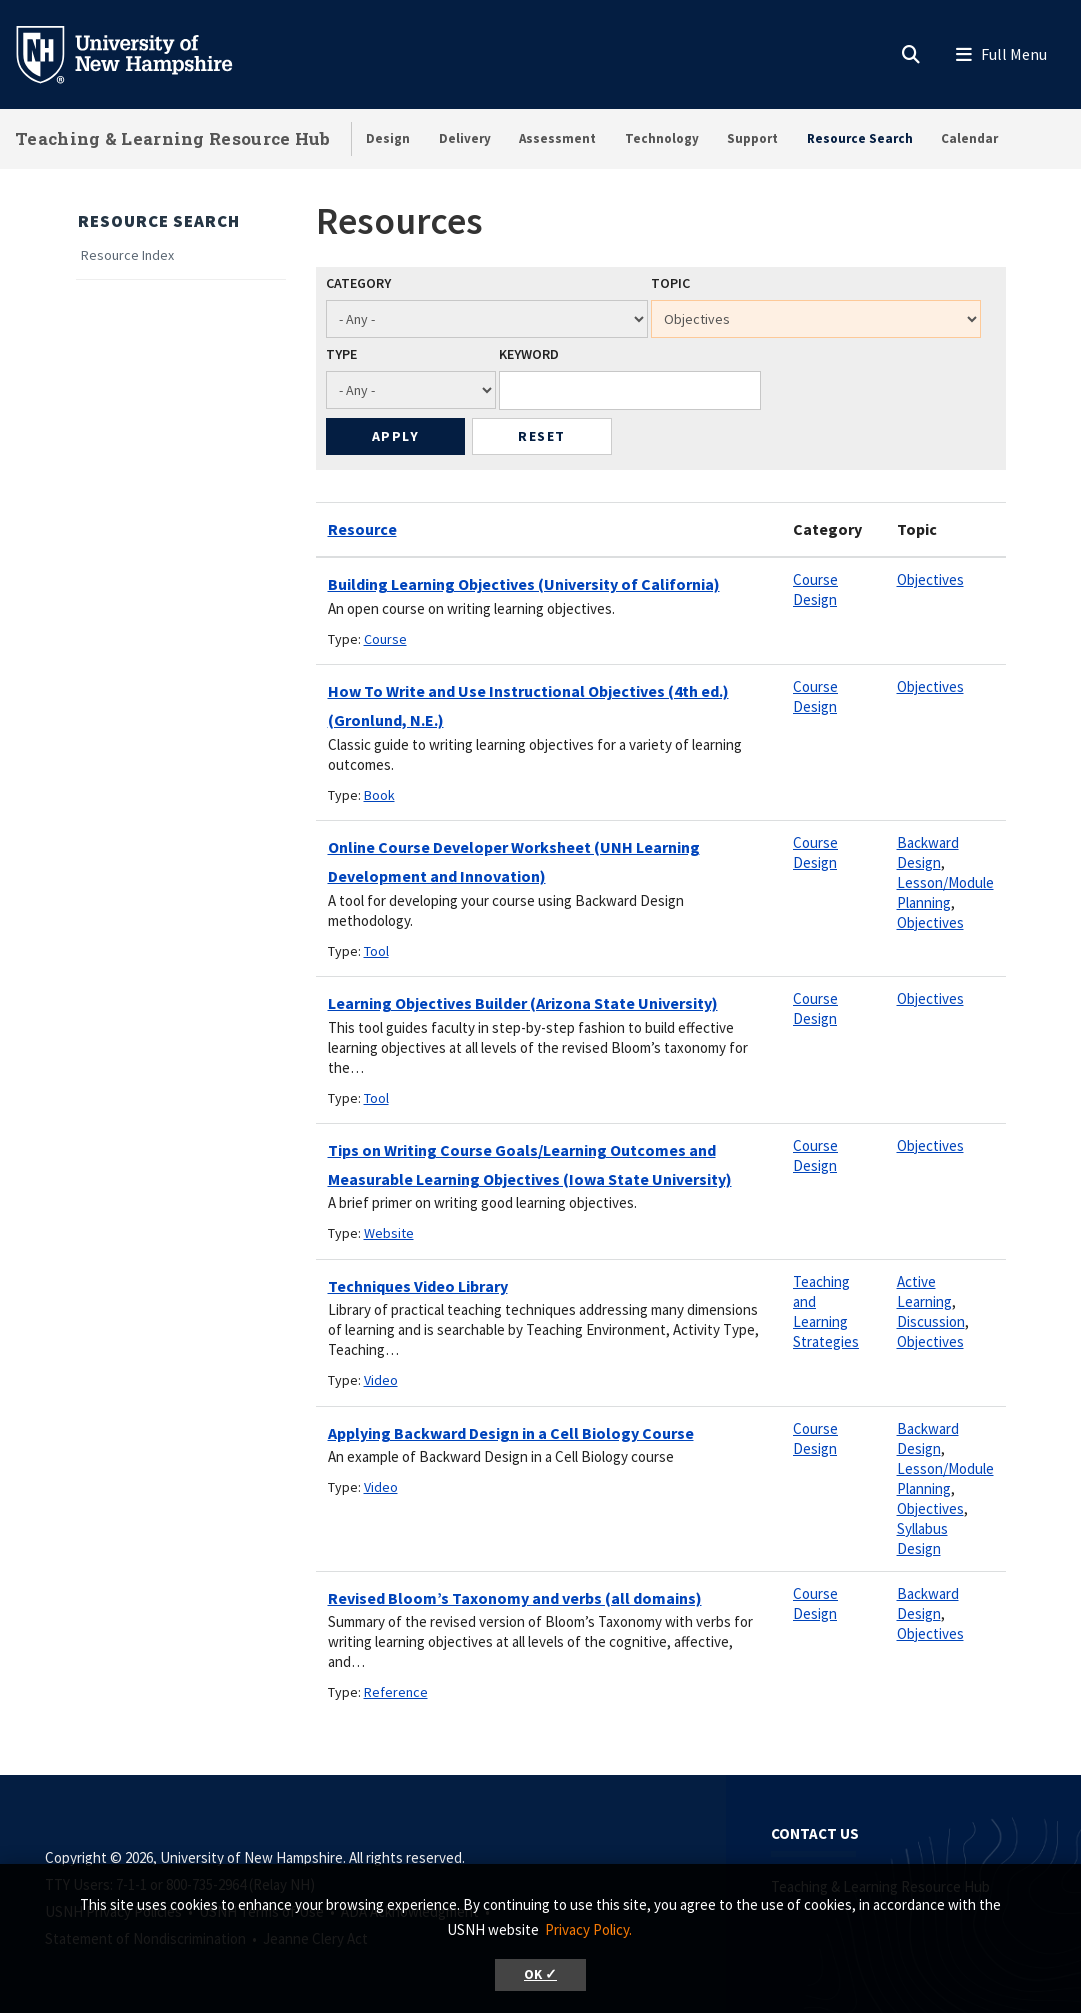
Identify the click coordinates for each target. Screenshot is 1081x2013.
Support (752, 138)
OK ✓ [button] (540, 1974)
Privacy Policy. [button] (588, 1929)
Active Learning (924, 1291)
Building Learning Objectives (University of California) (524, 584)
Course (385, 639)
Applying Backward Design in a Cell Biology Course (511, 1433)
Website (389, 1233)
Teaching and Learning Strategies (826, 1311)
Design (388, 138)
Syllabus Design (922, 1538)
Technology (662, 138)
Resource (362, 529)
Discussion (931, 1321)
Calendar (969, 138)
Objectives (930, 579)
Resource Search (860, 138)
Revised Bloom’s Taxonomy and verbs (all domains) (515, 1598)
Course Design (815, 589)
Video (381, 1380)
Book (379, 795)
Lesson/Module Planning (945, 892)
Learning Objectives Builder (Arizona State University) (523, 1003)
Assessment (557, 138)
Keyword (529, 354)
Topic (670, 283)
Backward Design (928, 852)
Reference (396, 1692)
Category (358, 283)
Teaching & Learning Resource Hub (173, 138)
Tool (376, 951)
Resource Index (127, 255)
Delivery (465, 138)
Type (341, 354)
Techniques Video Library (418, 1286)
